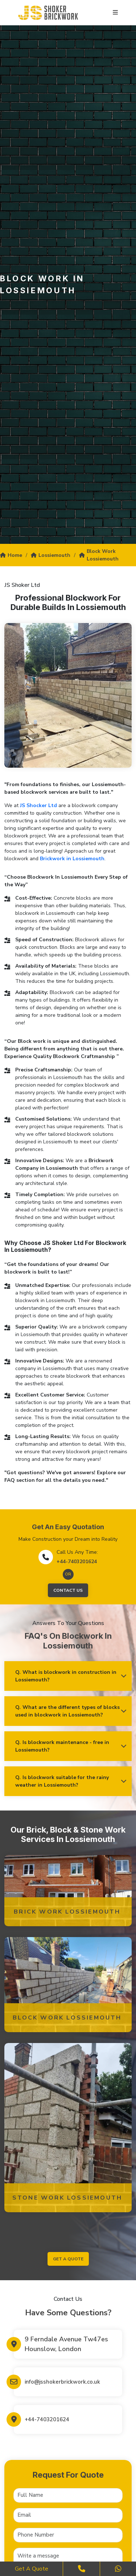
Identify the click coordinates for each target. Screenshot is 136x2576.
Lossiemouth (50, 555)
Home (11, 555)
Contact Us (68, 1590)
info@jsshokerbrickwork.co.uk (62, 2381)
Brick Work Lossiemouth (67, 1912)
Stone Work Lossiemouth (67, 2198)
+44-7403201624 (77, 1561)
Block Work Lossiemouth (99, 555)
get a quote (68, 2259)
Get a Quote (31, 2569)
